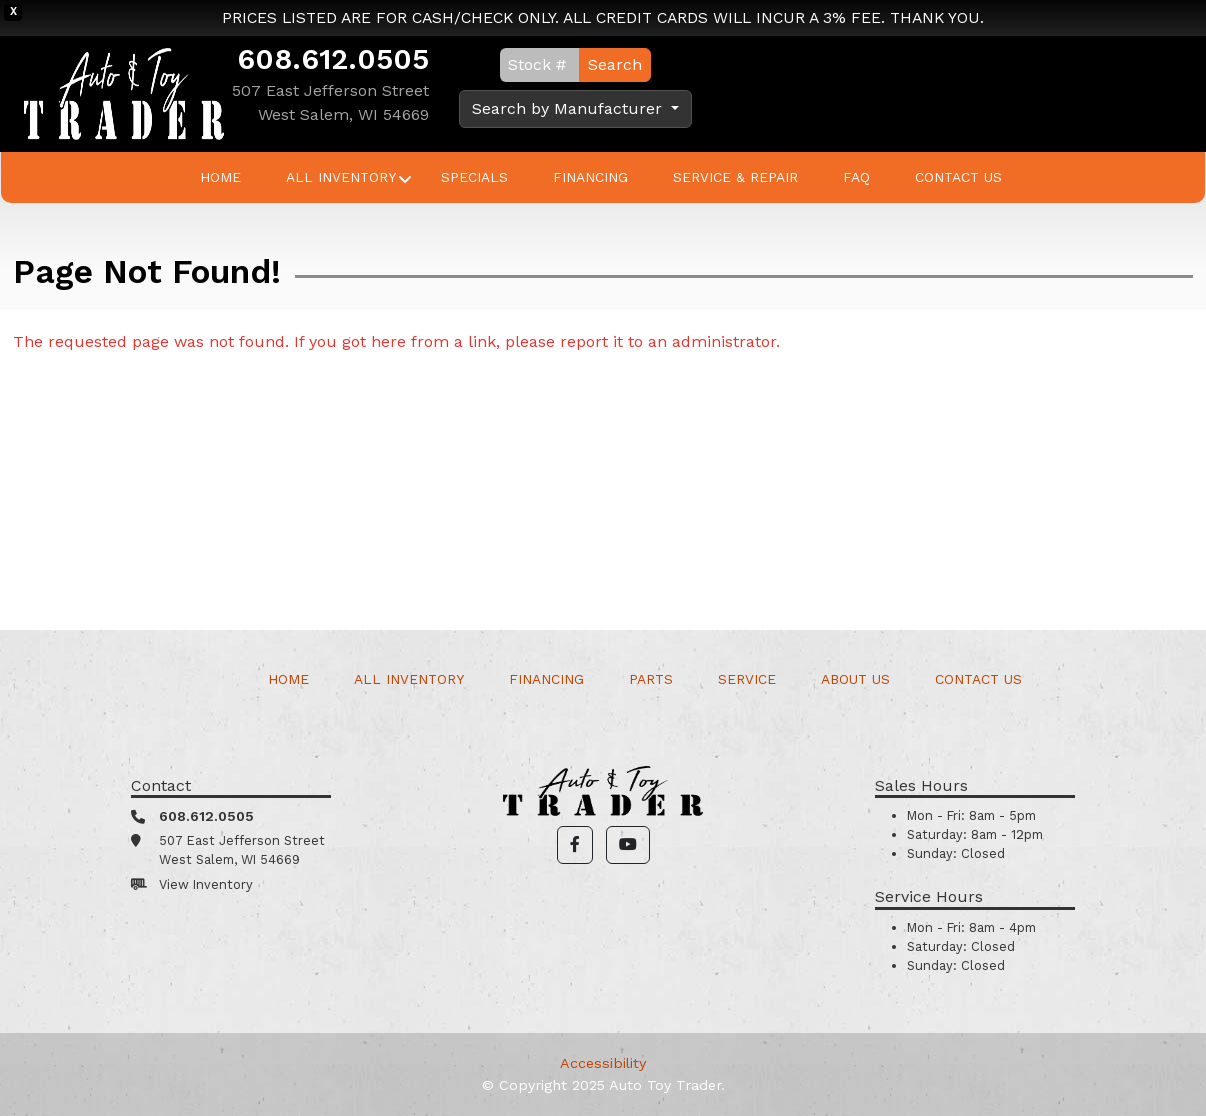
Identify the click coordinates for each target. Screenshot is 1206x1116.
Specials (474, 177)
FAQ (856, 177)
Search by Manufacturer (569, 108)
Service (747, 679)
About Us (855, 679)
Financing (590, 177)
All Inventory (341, 177)
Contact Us (958, 177)
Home (220, 177)
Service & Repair (735, 177)
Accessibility (603, 1063)
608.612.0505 (333, 59)
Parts (651, 679)
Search (615, 64)
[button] (575, 845)
